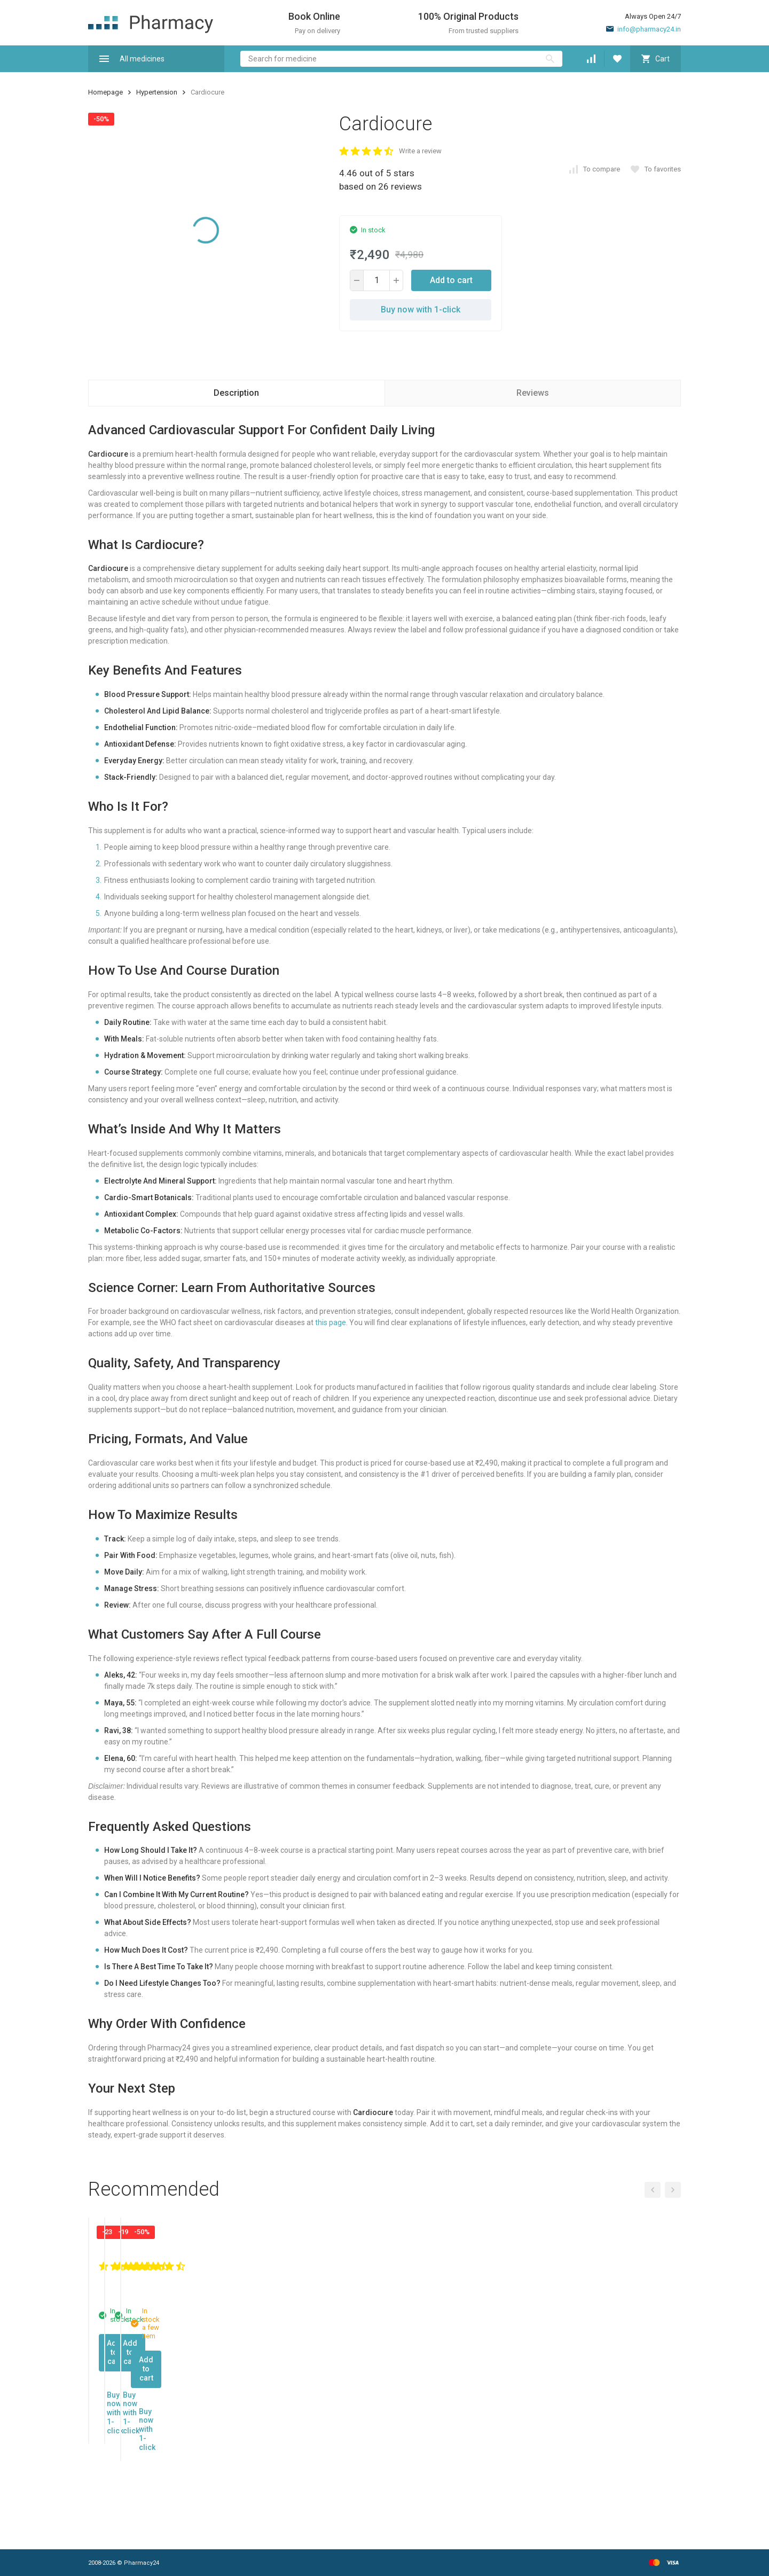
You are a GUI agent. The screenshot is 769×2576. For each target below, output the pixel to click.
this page (330, 1322)
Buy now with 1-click (420, 309)
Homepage (105, 92)
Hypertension (156, 92)
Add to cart (451, 280)
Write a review (420, 151)
